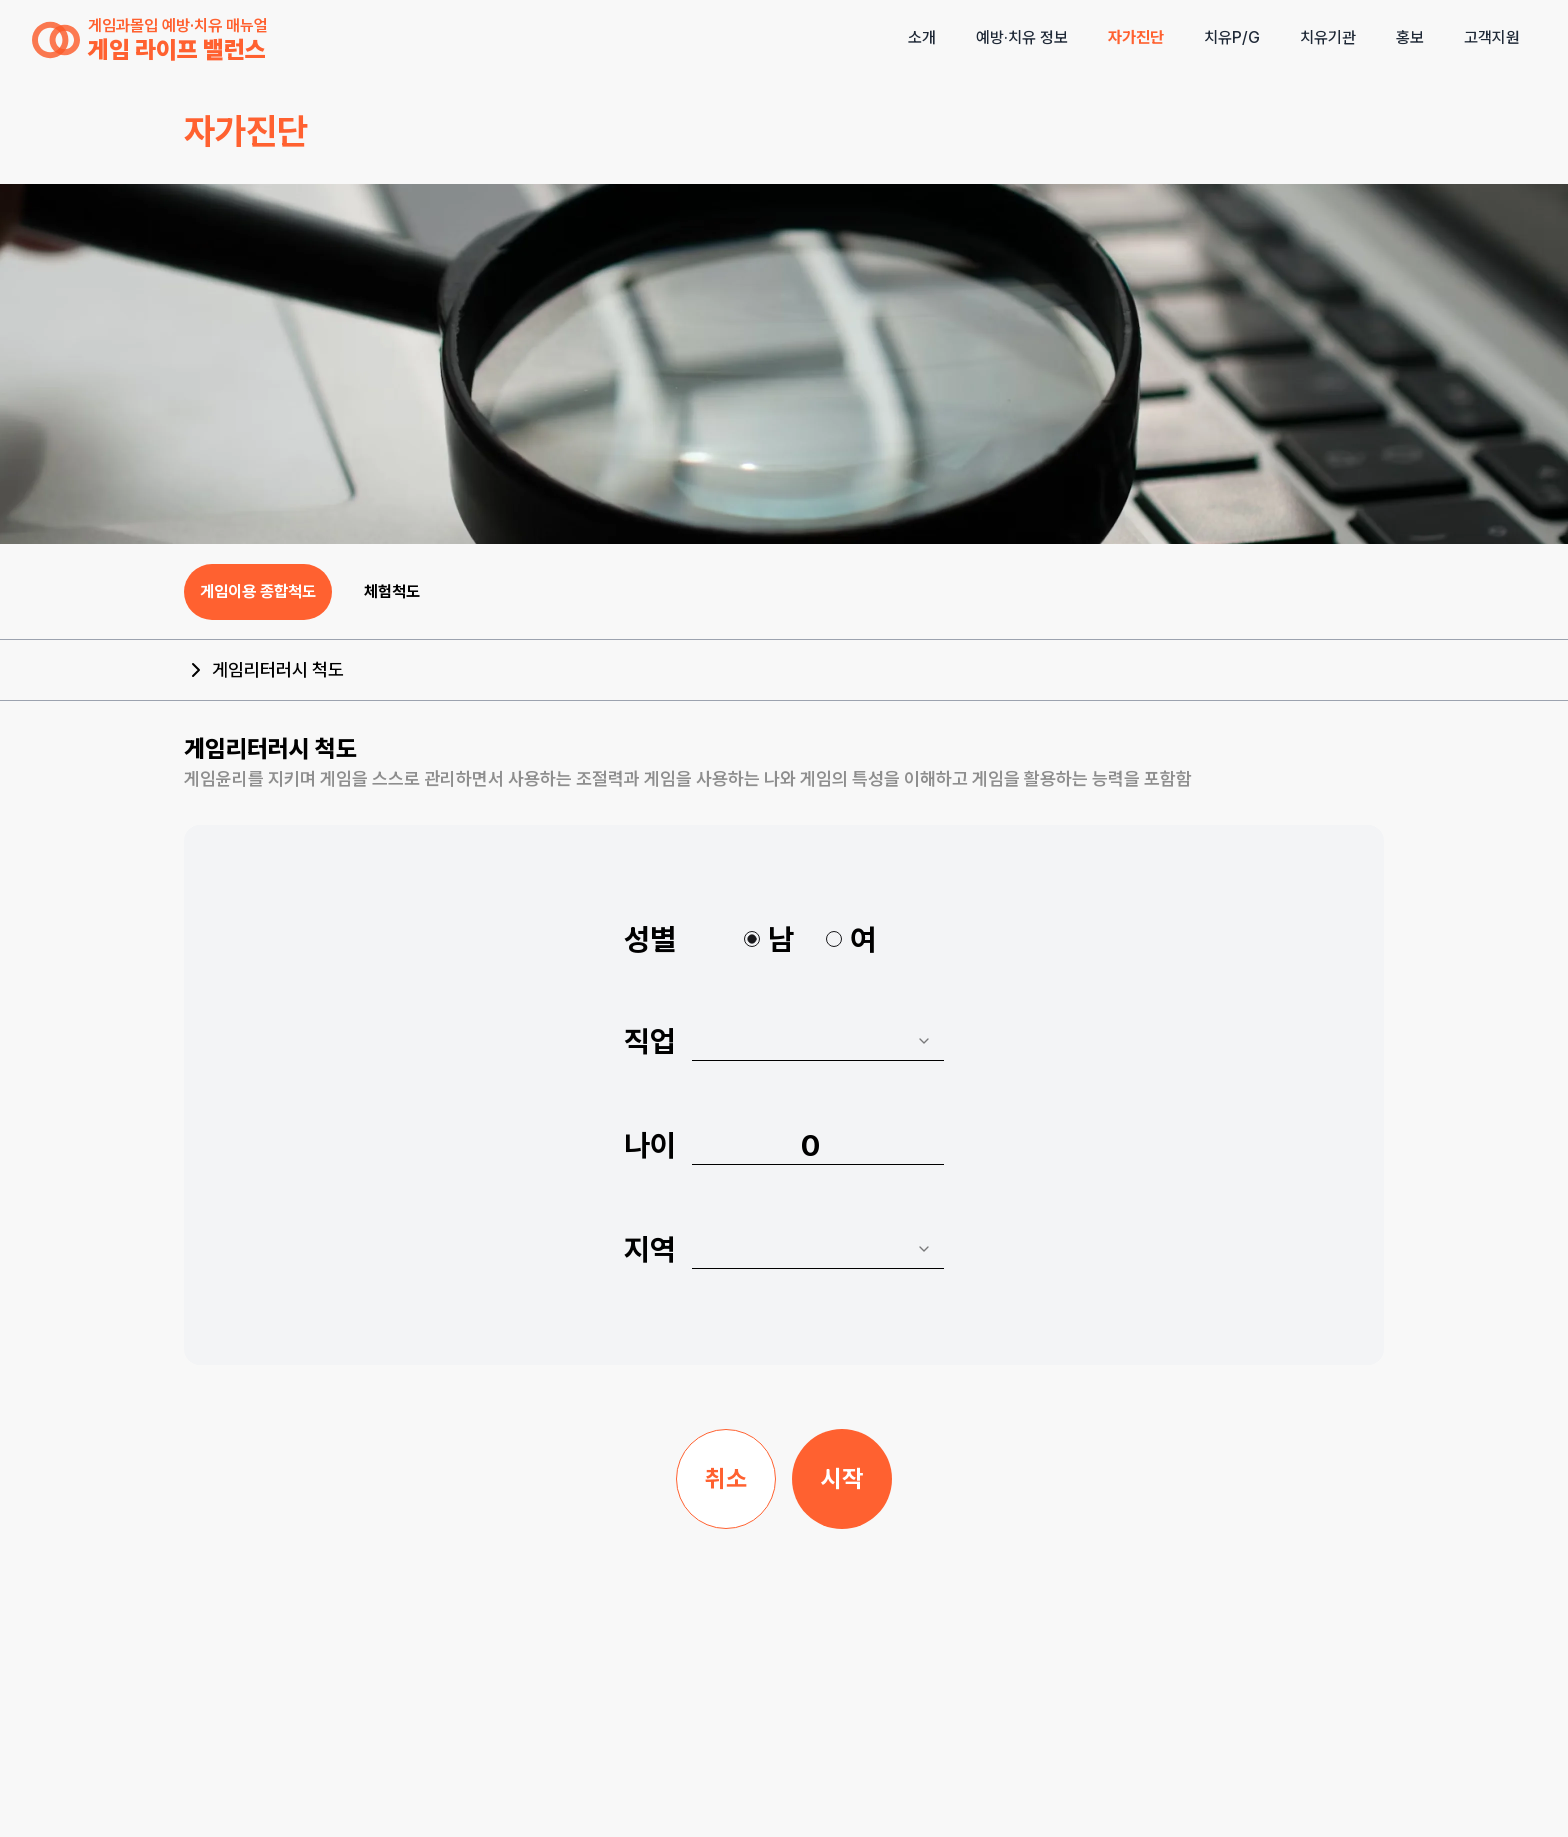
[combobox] (818, 1041)
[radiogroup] (810, 939)
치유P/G (1232, 37)
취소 (726, 1478)
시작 (842, 1478)
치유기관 (1328, 37)
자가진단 (1136, 37)
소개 (922, 37)
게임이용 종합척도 (258, 591)
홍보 (1410, 37)
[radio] (752, 939)
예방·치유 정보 (1022, 37)
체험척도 (392, 591)
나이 (650, 1145)
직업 (650, 1041)
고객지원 (1492, 37)
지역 (650, 1249)
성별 (650, 939)
